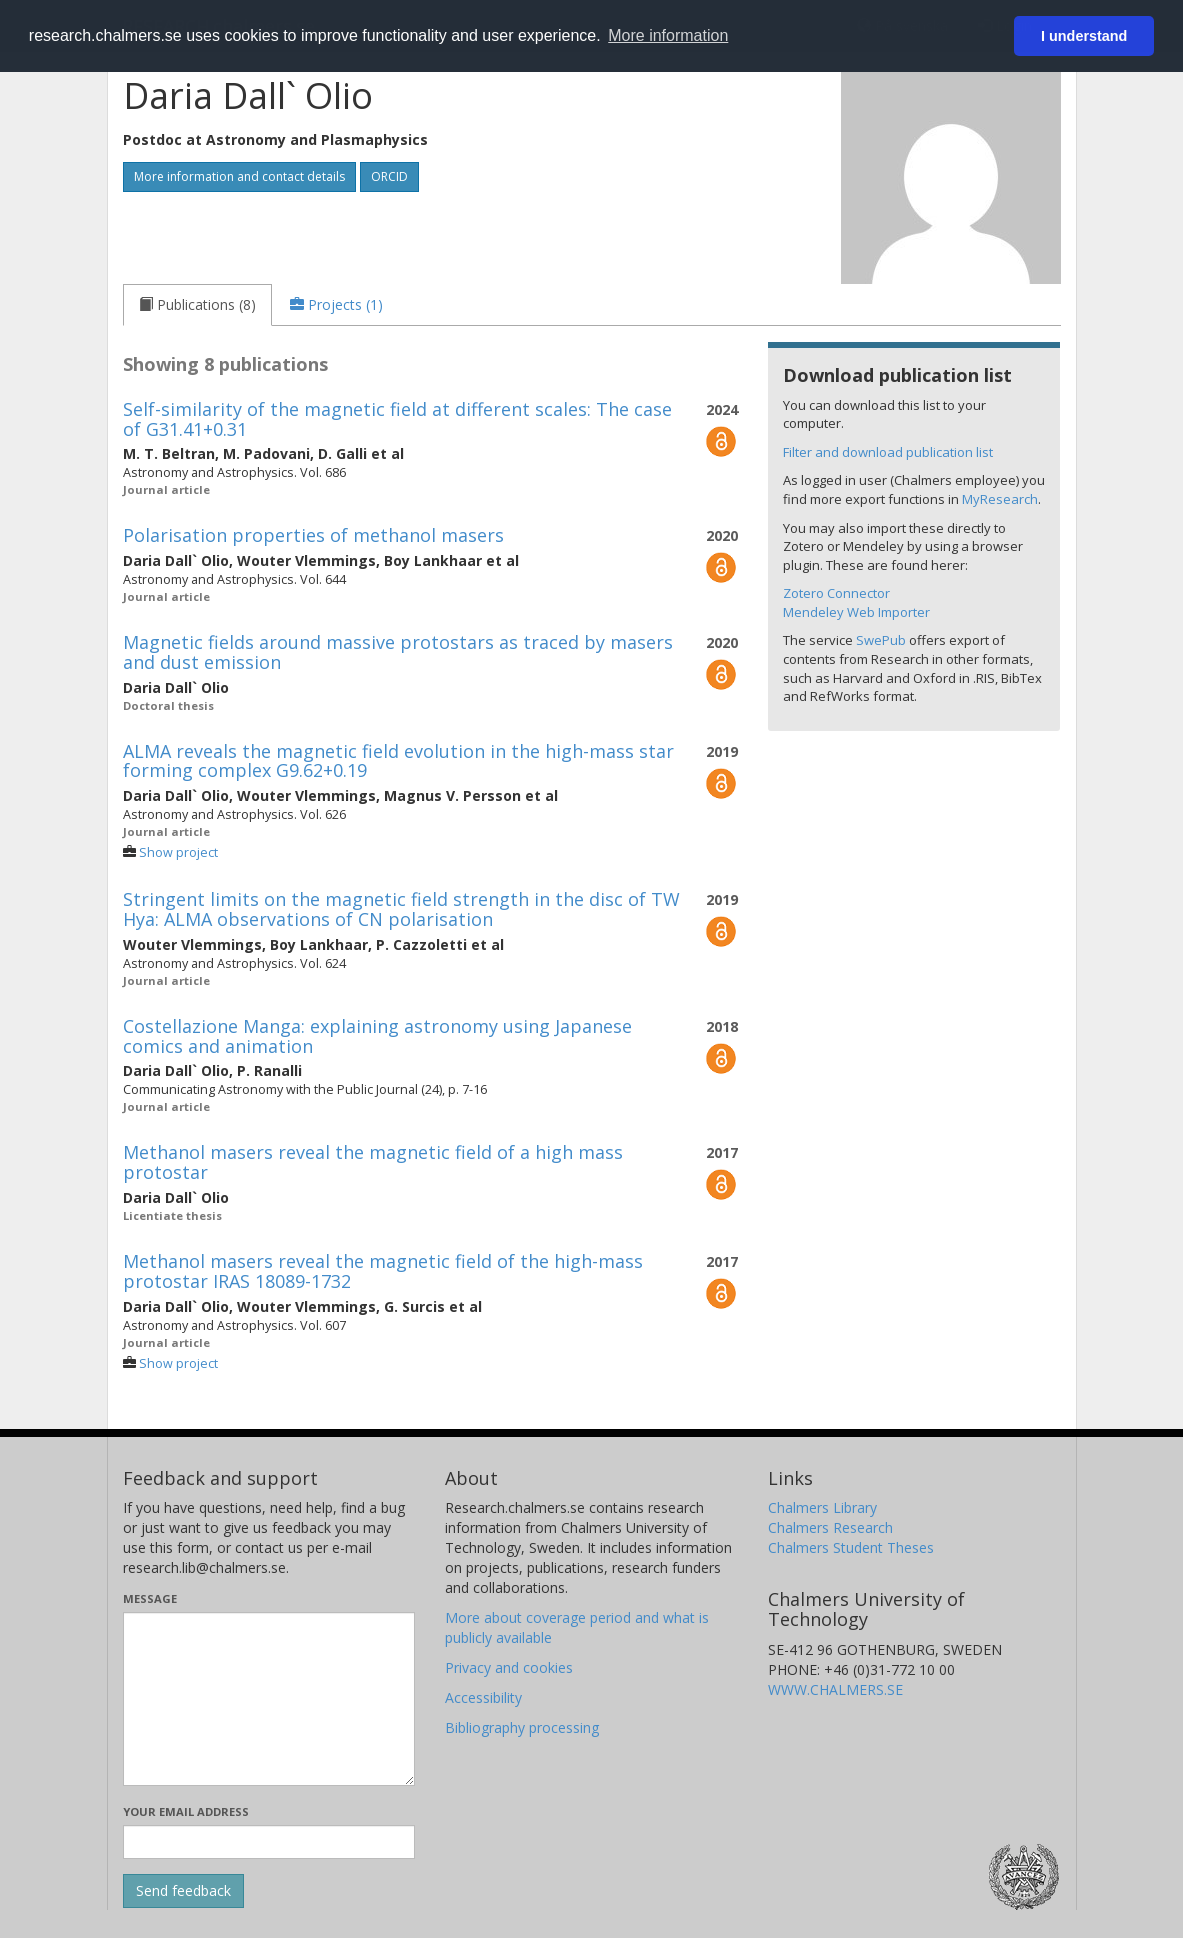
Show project (178, 852)
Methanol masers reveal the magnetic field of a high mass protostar (373, 1162)
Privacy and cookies (509, 1667)
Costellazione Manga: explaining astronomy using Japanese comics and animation (377, 1036)
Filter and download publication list (888, 452)
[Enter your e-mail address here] (269, 1842)
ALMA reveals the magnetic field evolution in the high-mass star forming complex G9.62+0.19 (398, 761)
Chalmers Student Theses (851, 1547)
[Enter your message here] (269, 1699)
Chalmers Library (822, 1507)
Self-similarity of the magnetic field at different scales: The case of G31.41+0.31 (397, 419)
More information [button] (668, 35)
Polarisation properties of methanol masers (313, 535)
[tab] (197, 305)
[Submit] (183, 1891)
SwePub (881, 640)
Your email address (186, 1811)
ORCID (389, 176)
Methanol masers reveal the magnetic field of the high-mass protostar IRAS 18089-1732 (383, 1271)
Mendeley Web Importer (856, 612)
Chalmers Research (830, 1527)
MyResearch (1000, 499)
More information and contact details (239, 176)
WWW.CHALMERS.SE (835, 1689)
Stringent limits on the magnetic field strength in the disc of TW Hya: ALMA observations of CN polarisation (401, 909)
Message (150, 1598)
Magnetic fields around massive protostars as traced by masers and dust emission (398, 652)
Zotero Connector (836, 593)
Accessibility (483, 1697)
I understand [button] (1084, 36)
